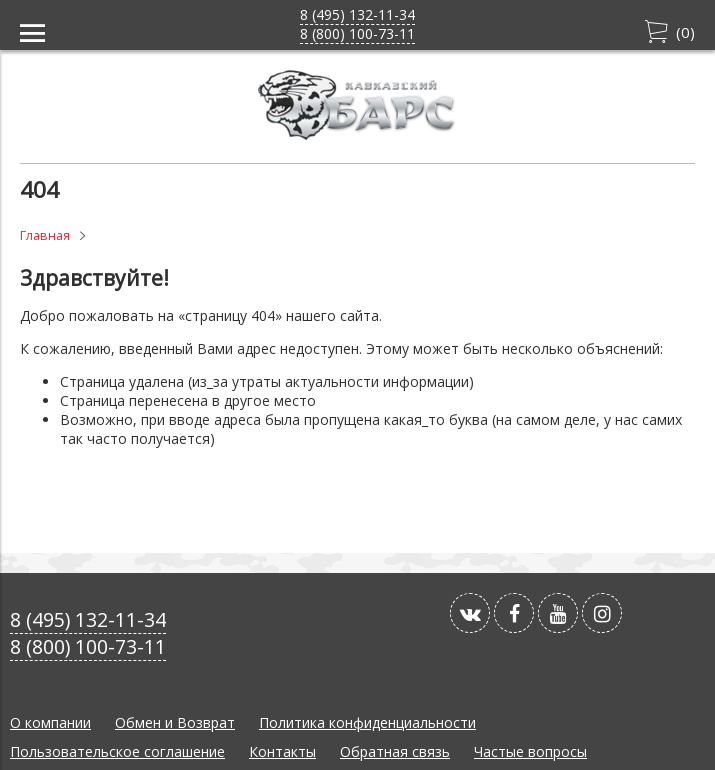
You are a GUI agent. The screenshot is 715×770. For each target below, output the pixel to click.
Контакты (282, 751)
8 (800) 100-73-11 (357, 33)
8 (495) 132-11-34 (357, 14)
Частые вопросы (530, 751)
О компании (50, 722)
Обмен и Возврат (175, 722)
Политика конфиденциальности (367, 722)
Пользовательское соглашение (117, 751)
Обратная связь (395, 751)
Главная (45, 235)
